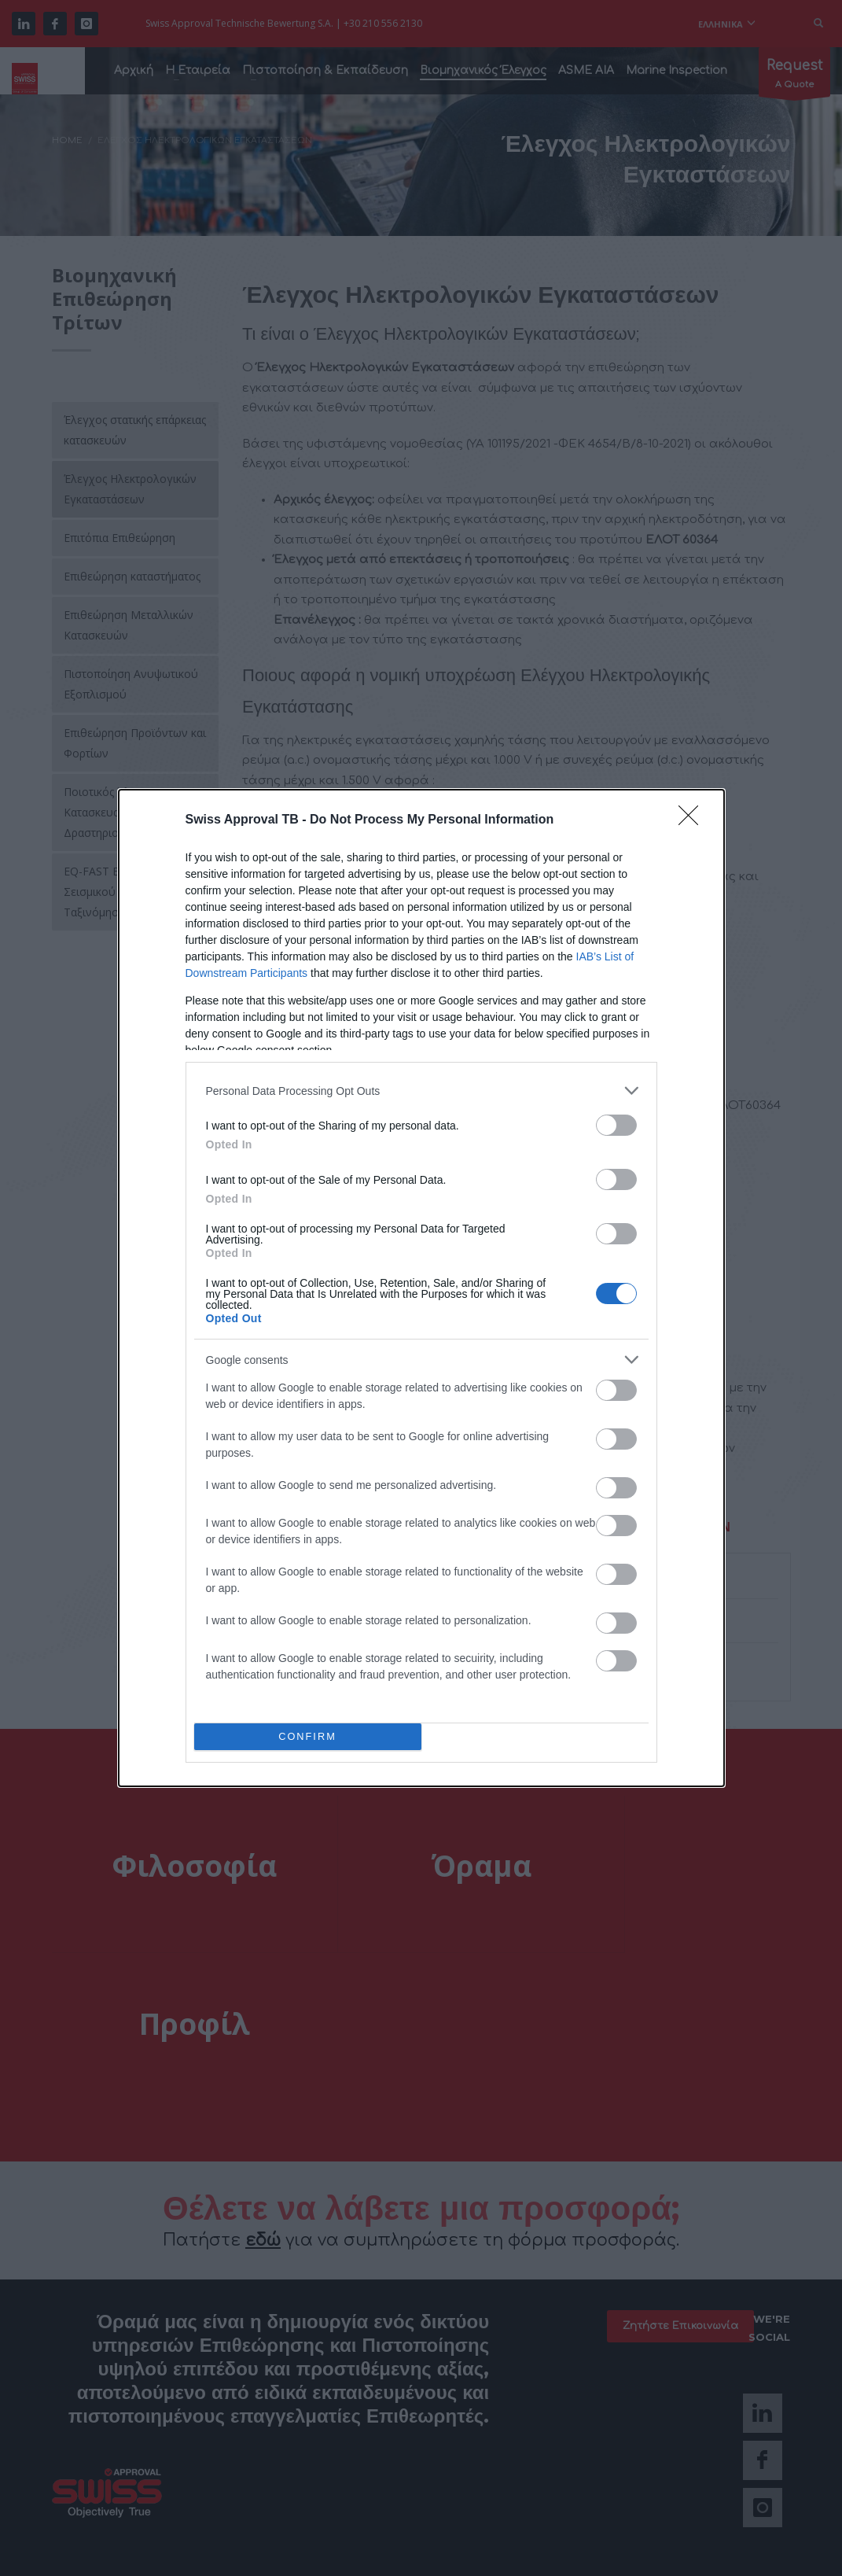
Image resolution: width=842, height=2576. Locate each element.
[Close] (693, 820)
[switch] (616, 1125)
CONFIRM (307, 1737)
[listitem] (421, 1090)
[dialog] (421, 1288)
